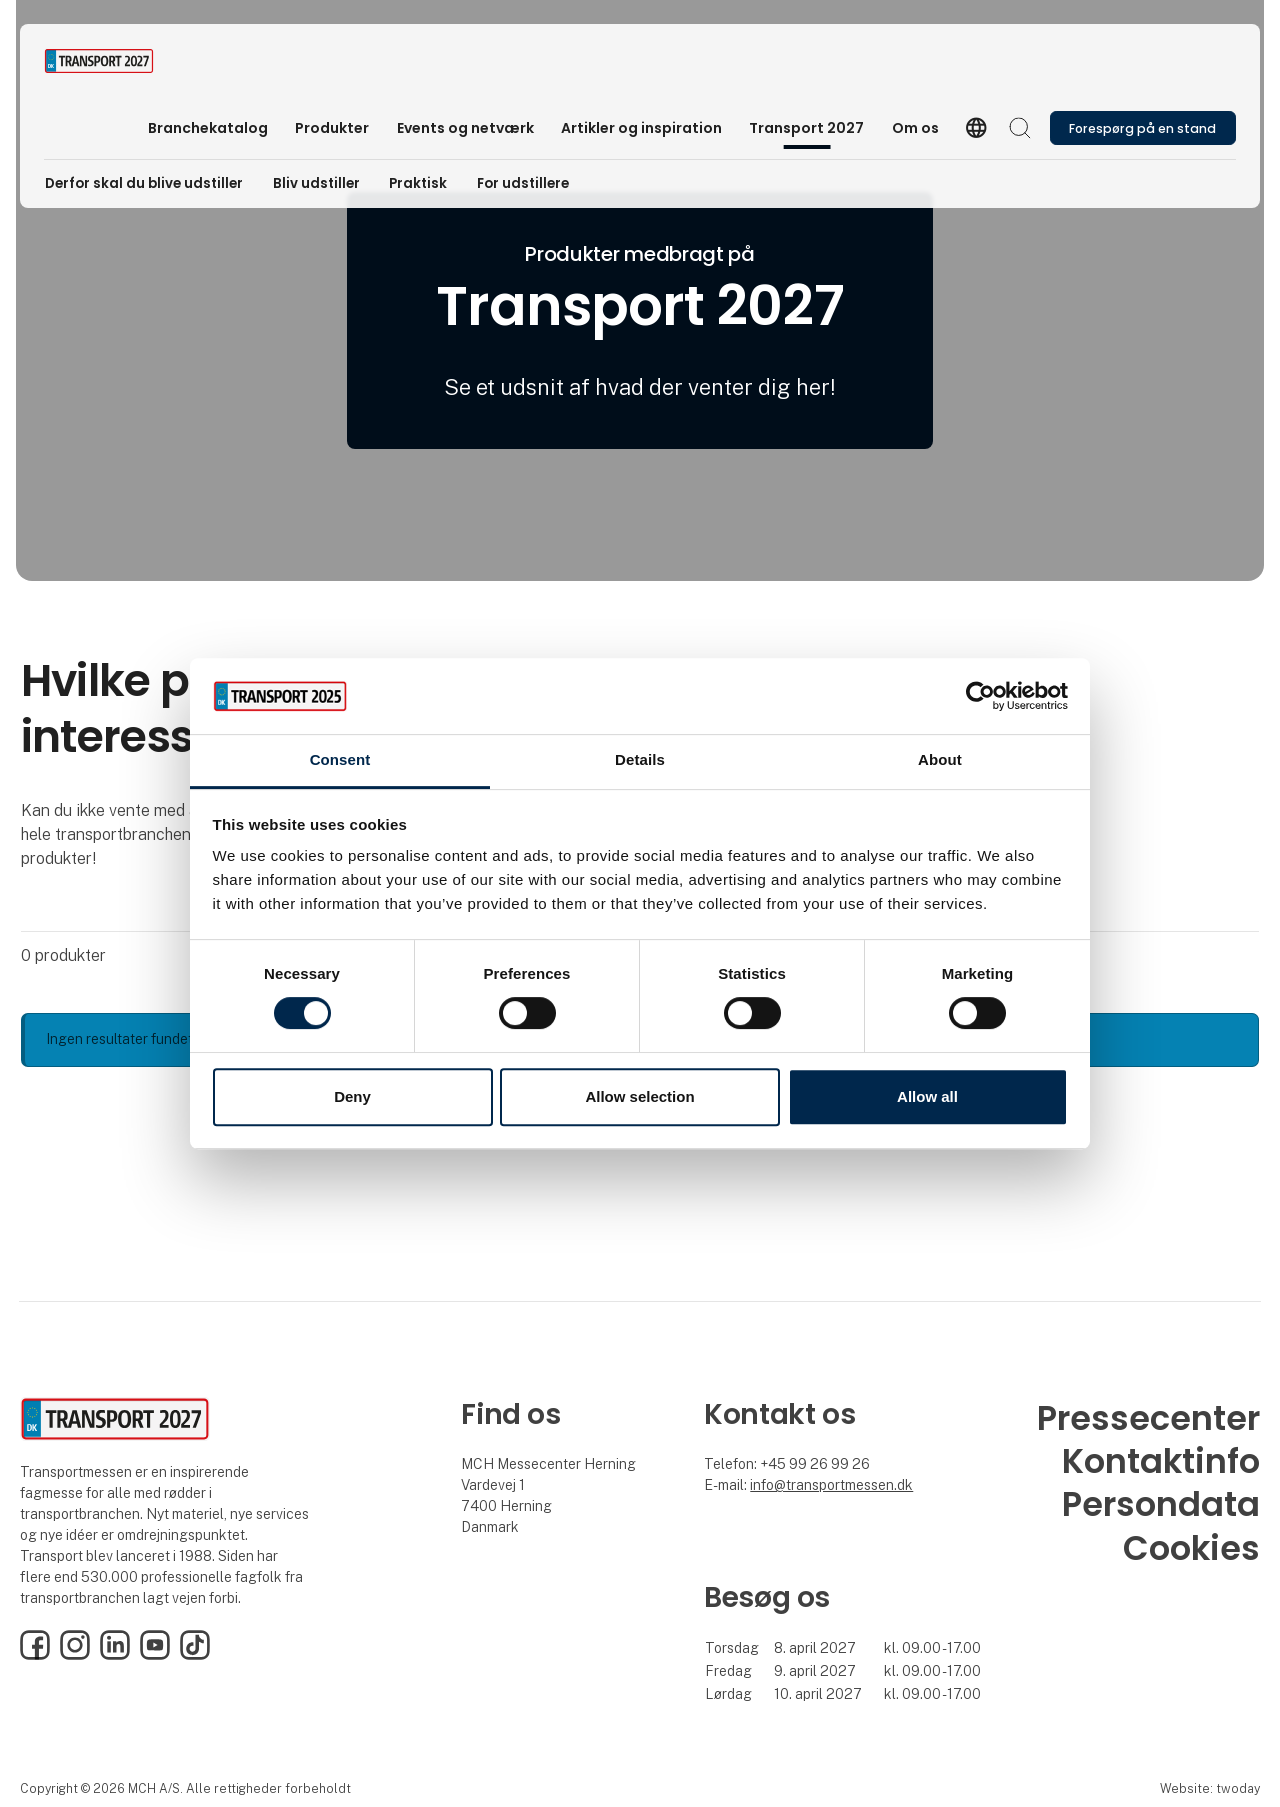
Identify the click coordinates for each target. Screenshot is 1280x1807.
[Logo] (124, 61)
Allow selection (639, 1096)
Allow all (927, 1096)
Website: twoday (1210, 1788)
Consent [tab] (340, 760)
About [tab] (940, 760)
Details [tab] (640, 760)
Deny (352, 1096)
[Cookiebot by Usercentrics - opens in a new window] (980, 696)
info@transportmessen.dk (831, 1485)
